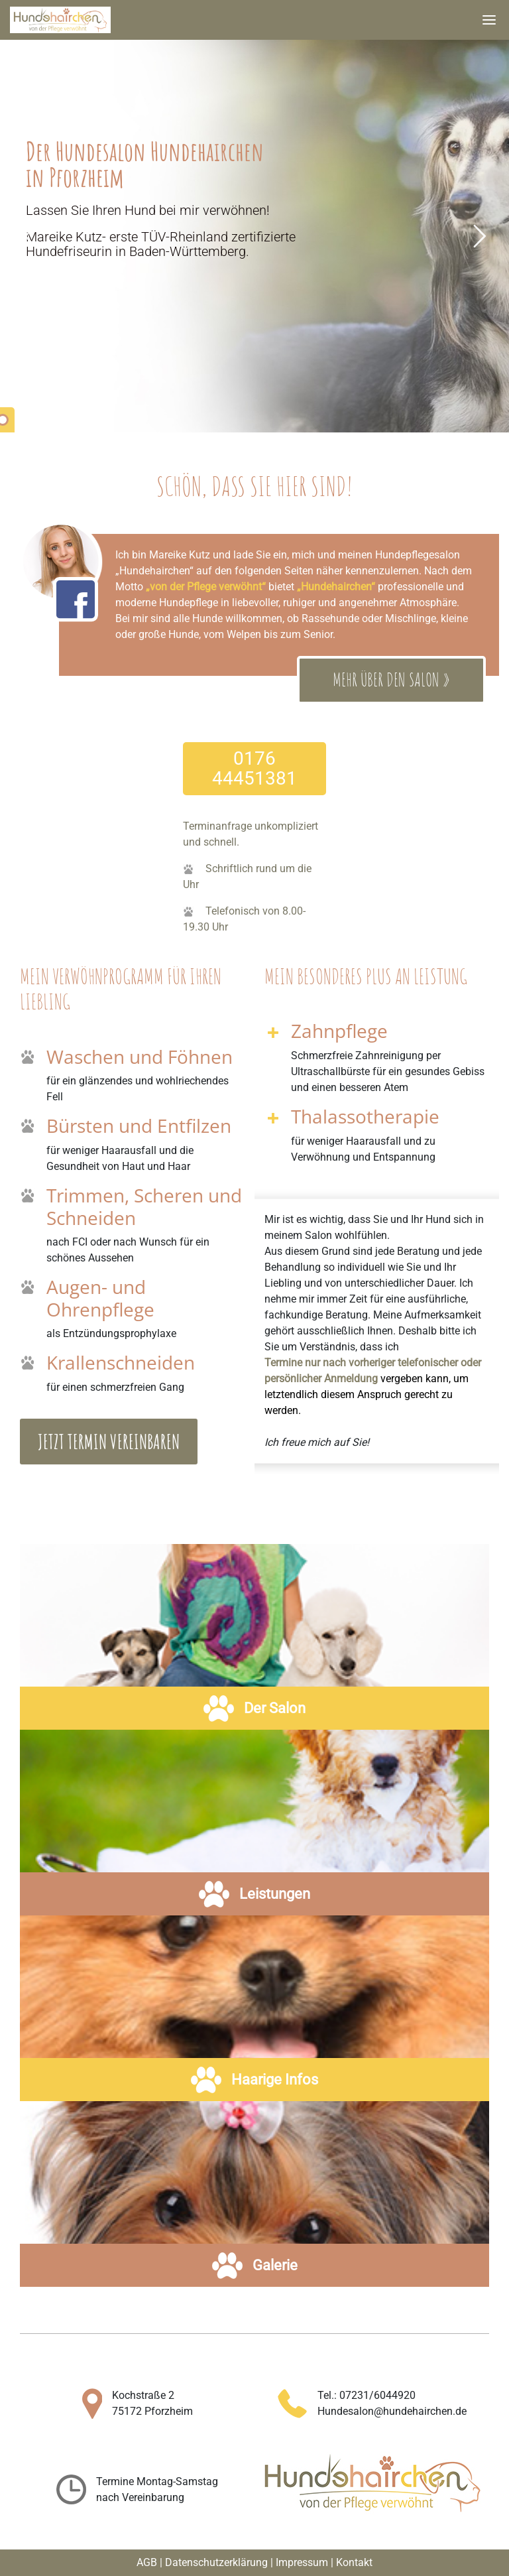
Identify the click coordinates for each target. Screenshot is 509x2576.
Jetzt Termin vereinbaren (109, 1441)
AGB (147, 2562)
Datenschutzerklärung (216, 2562)
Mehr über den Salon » (391, 681)
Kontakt (354, 2562)
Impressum (302, 2562)
